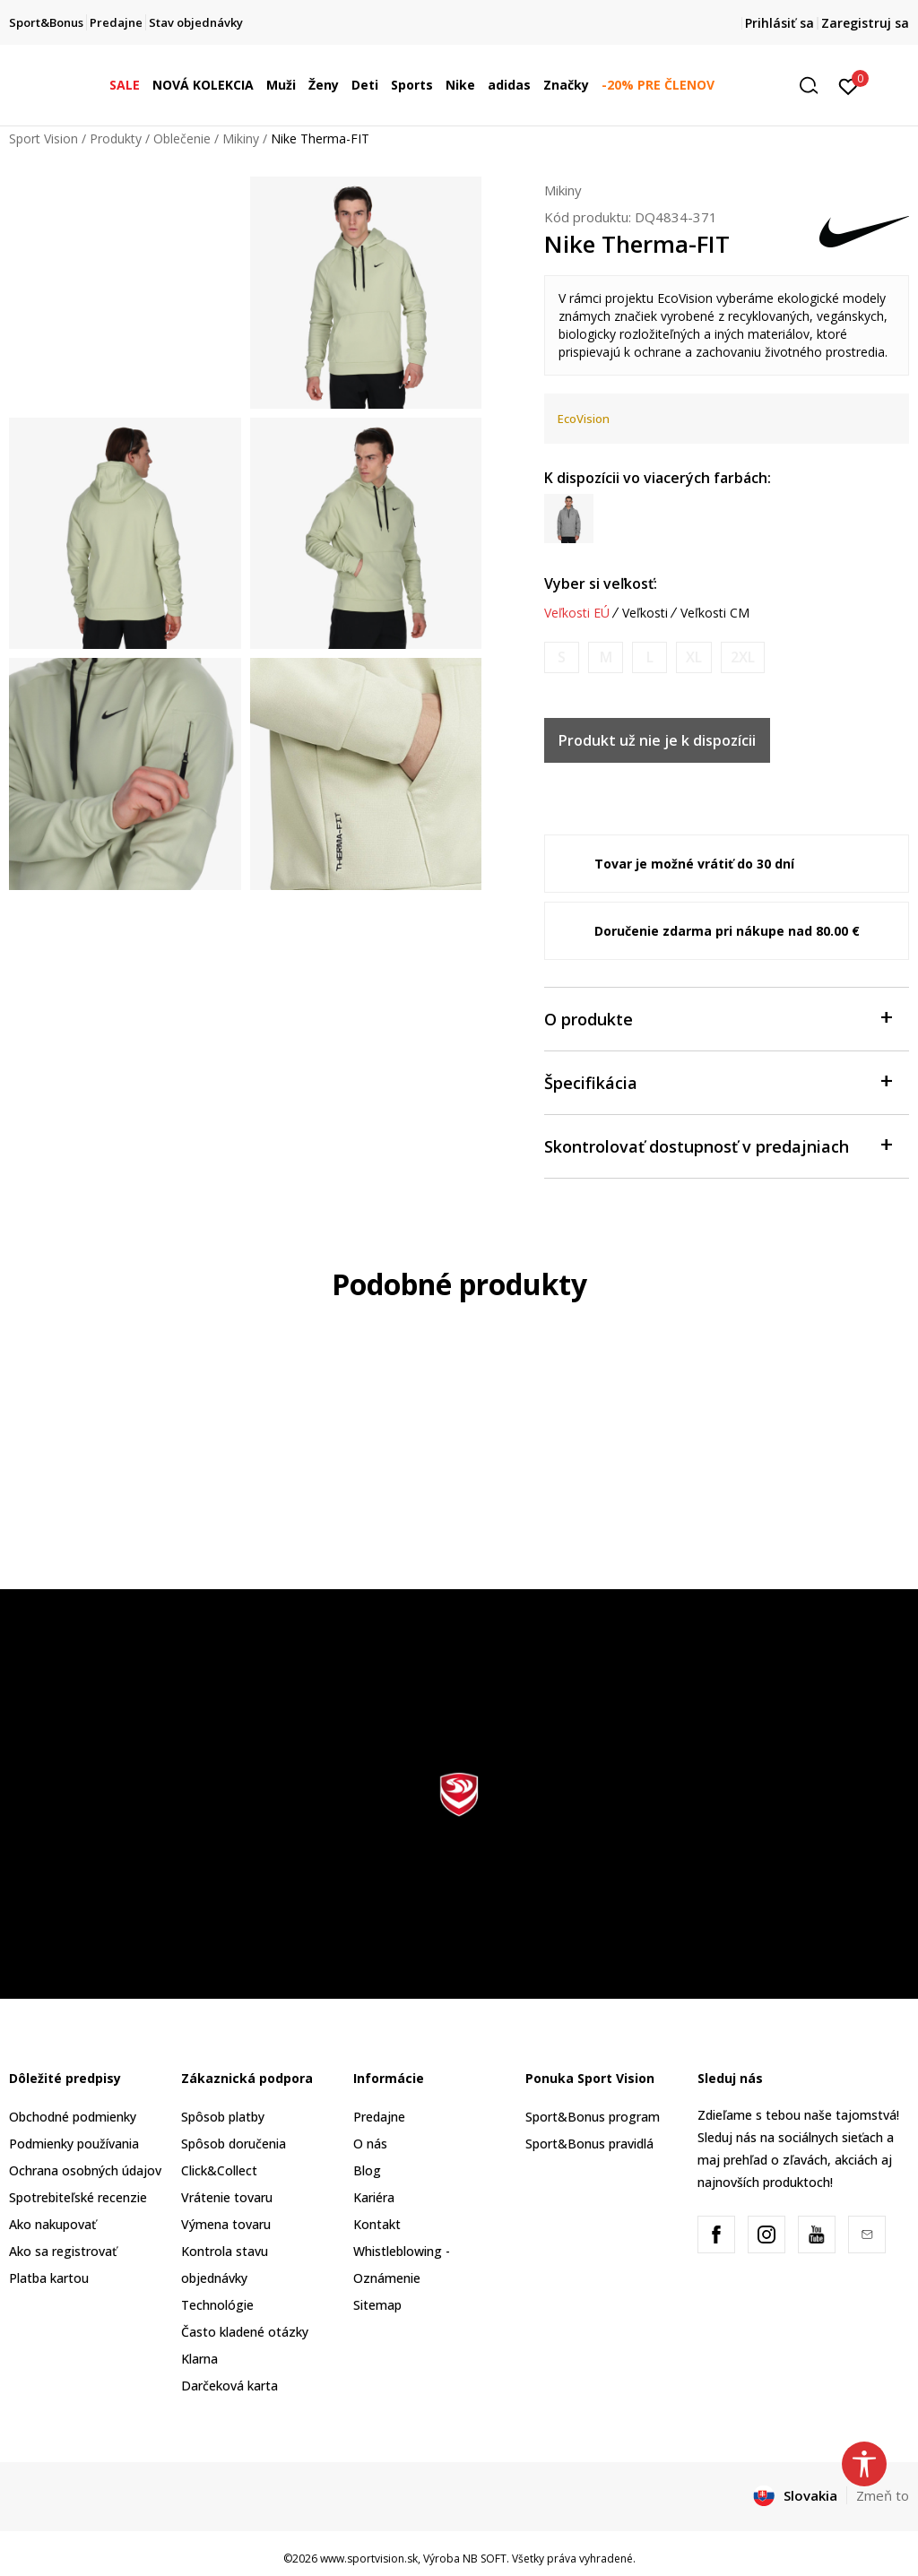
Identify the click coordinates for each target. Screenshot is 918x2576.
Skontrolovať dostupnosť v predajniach (717, 1145)
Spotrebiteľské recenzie (78, 2197)
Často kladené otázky (244, 2331)
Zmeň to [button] (882, 2495)
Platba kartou (49, 2277)
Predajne (379, 2116)
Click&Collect (219, 2170)
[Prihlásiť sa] (848, 85)
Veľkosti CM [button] (714, 613)
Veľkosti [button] (645, 613)
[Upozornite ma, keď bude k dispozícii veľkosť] (561, 657)
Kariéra (373, 2197)
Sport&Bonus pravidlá (589, 2143)
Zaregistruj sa (865, 22)
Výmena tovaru (226, 2224)
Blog (367, 2170)
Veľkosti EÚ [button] (577, 613)
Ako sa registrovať (63, 2251)
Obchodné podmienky (72, 2116)
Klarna (199, 2358)
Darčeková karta (229, 2385)
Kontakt (377, 2224)
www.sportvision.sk (369, 2558)
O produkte (717, 1018)
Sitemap (377, 2304)
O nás (370, 2143)
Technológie (217, 2304)
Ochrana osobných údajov (85, 2170)
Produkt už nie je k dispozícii (657, 740)
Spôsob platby (222, 2116)
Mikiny (240, 138)
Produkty (116, 138)
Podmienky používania (74, 2143)
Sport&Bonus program (592, 2116)
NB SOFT (485, 2558)
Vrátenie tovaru (227, 2197)
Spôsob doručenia (233, 2143)
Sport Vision (43, 138)
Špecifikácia (717, 1081)
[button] (815, 85)
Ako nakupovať (52, 2224)
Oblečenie (182, 138)
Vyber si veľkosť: (600, 583)
